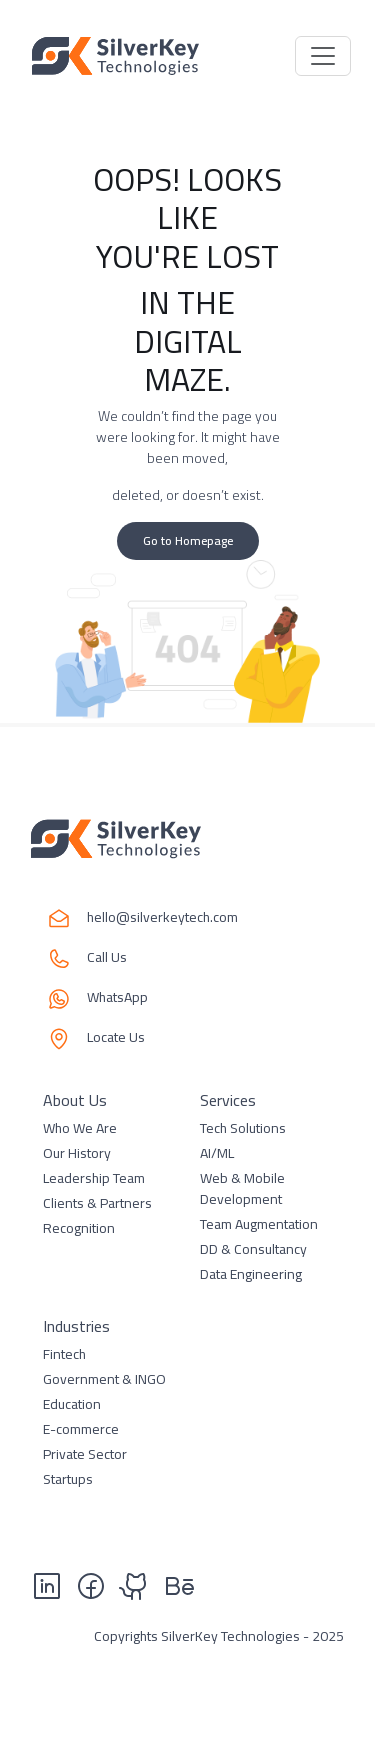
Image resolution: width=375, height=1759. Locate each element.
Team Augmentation (259, 1224)
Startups (68, 1479)
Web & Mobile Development (242, 1188)
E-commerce (81, 1429)
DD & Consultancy (253, 1249)
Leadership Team (94, 1178)
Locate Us (116, 1038)
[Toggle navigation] (323, 56)
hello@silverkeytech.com (162, 918)
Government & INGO (104, 1379)
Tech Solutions (243, 1128)
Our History (77, 1153)
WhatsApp (117, 998)
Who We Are (80, 1128)
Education (72, 1404)
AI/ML (217, 1153)
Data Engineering (251, 1274)
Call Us (107, 958)
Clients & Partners (97, 1203)
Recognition (79, 1228)
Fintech (64, 1354)
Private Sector (85, 1454)
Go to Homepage (188, 540)
